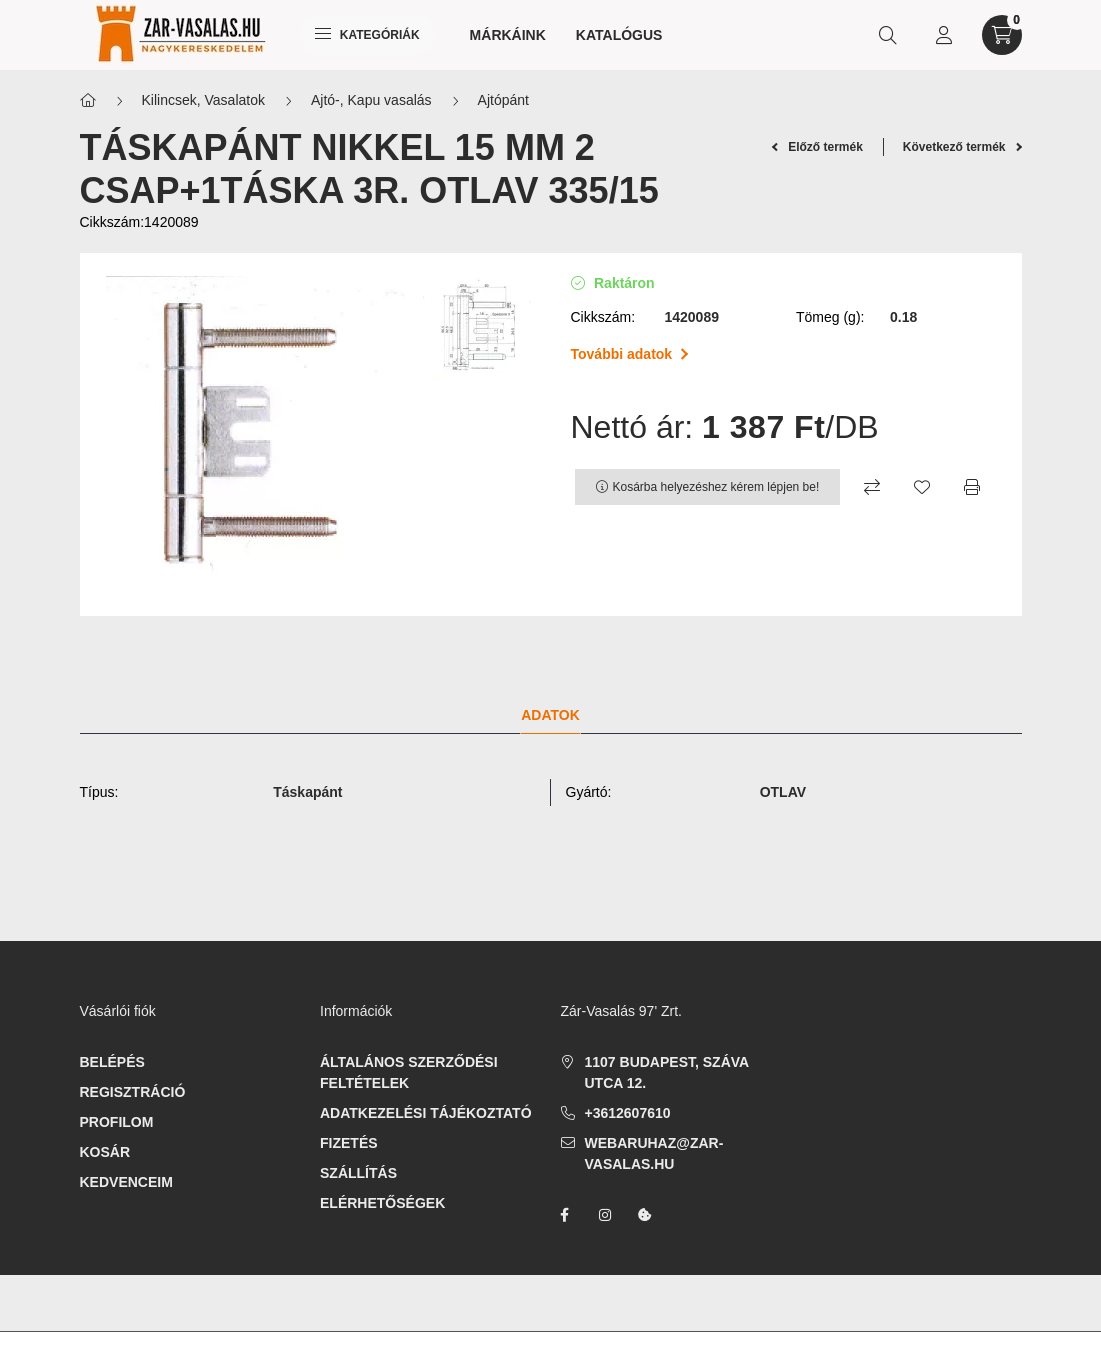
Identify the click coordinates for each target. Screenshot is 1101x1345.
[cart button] (1002, 35)
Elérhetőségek (382, 1203)
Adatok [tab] (550, 715)
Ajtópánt (503, 100)
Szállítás (358, 1173)
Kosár (105, 1152)
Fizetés (349, 1143)
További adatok (629, 354)
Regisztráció (133, 1092)
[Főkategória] (88, 100)
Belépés (112, 1062)
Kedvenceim (126, 1182)
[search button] (888, 35)
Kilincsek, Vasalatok (203, 100)
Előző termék (817, 147)
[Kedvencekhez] (922, 487)
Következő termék (962, 147)
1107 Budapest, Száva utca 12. (667, 1072)
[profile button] (944, 35)
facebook (565, 1215)
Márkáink (508, 35)
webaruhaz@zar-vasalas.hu (654, 1153)
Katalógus (619, 35)
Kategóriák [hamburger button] (367, 35)
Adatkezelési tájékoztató (426, 1113)
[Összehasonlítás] (872, 487)
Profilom (117, 1122)
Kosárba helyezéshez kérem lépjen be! (716, 487)
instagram (605, 1215)
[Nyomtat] (972, 487)
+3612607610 (628, 1113)
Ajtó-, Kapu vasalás (371, 100)
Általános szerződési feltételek (409, 1072)
